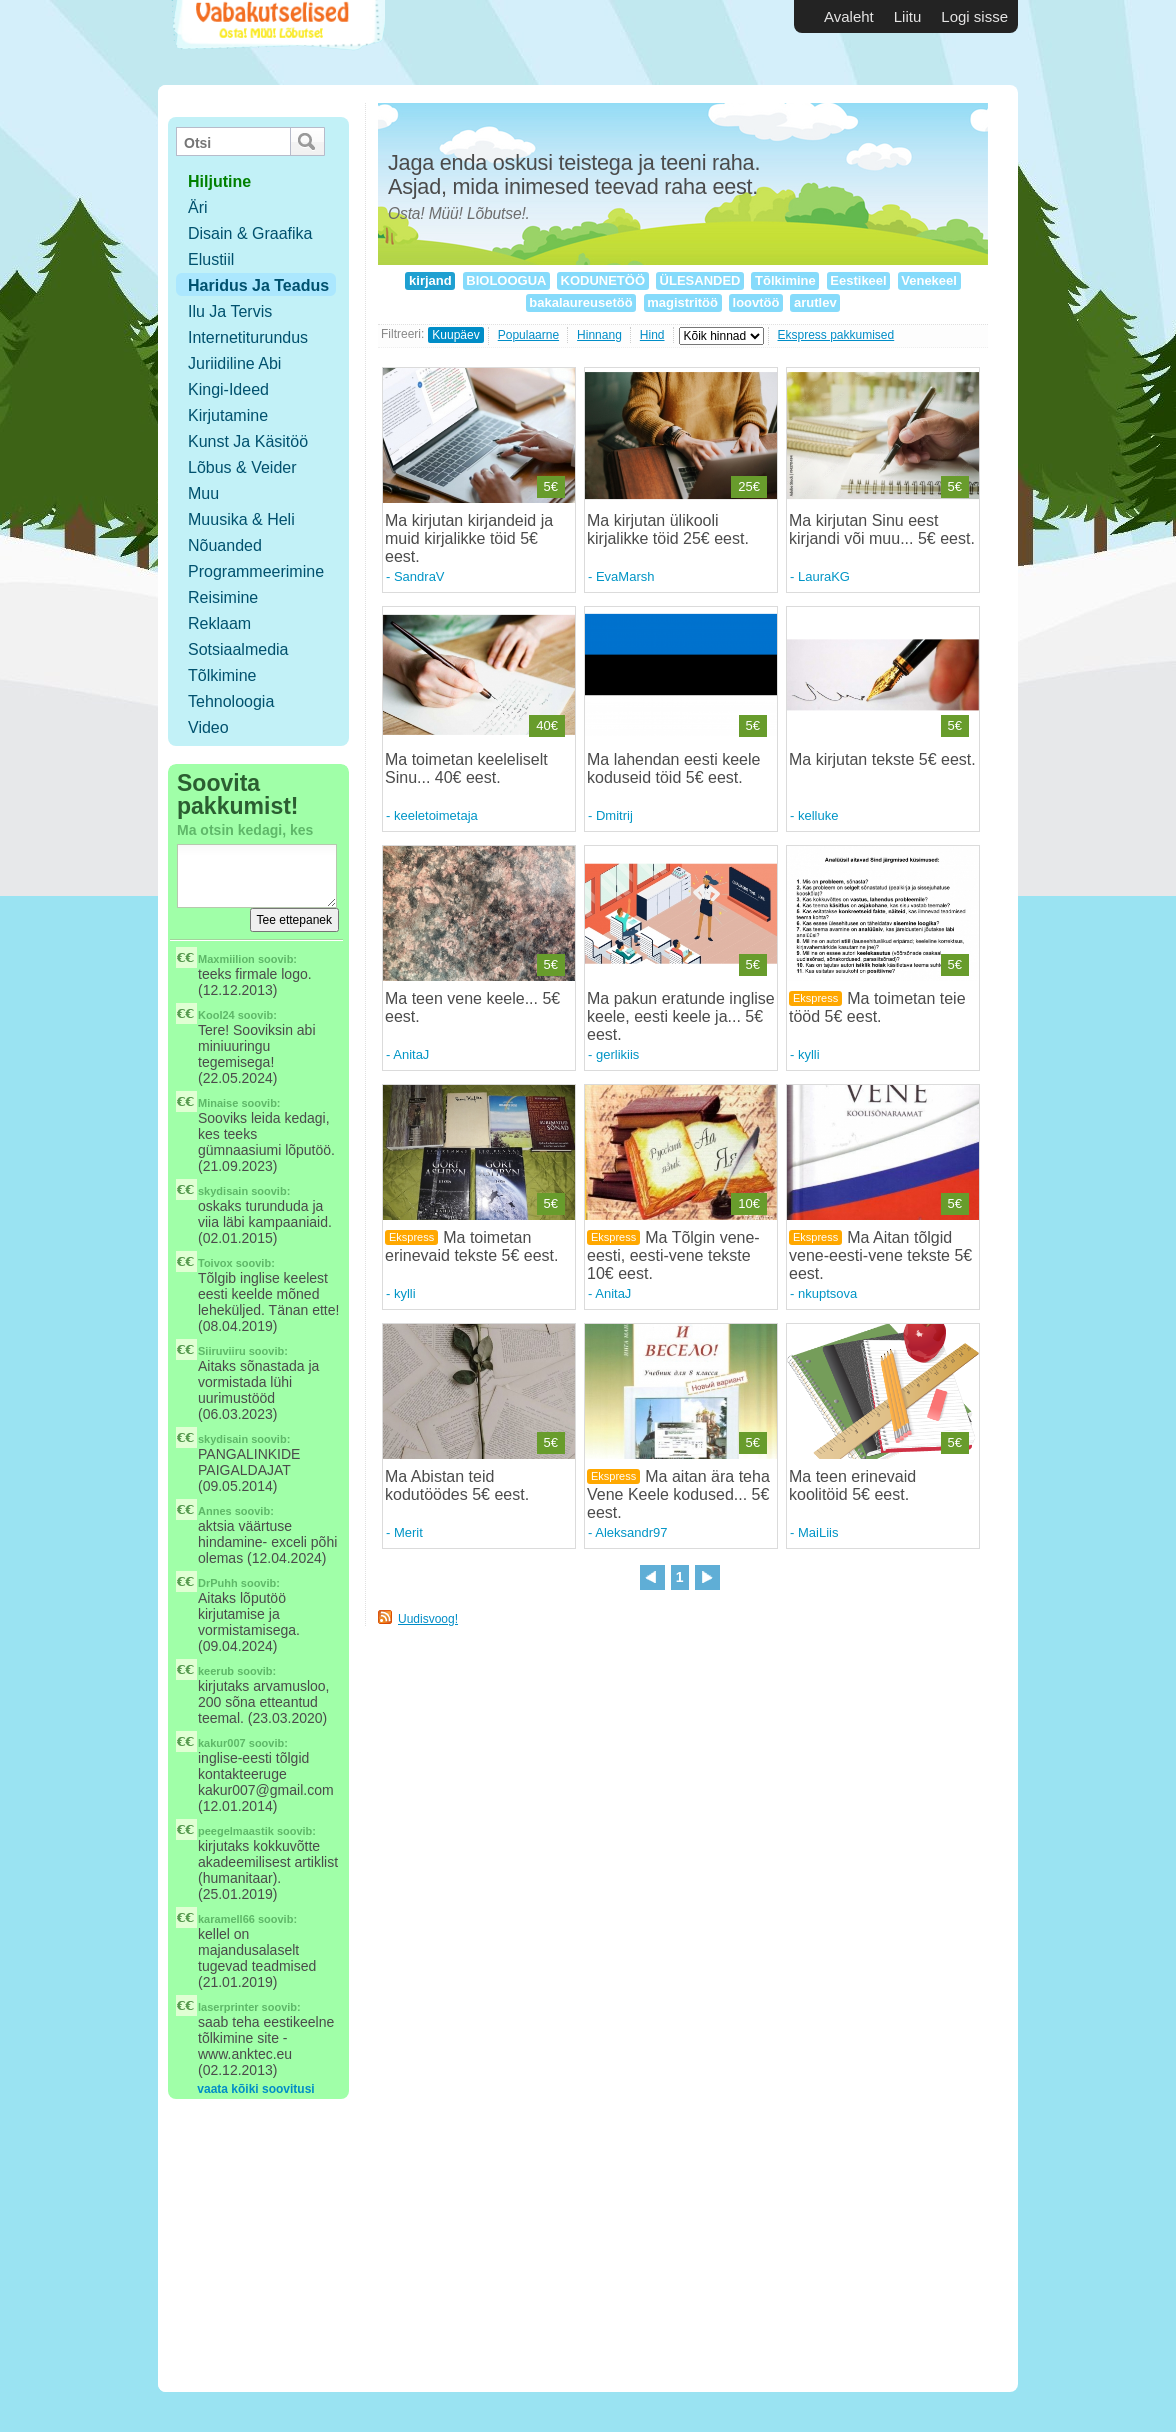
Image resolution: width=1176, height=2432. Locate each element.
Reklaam (219, 623)
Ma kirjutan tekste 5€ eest (880, 759)
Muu (203, 493)
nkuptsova (827, 1293)
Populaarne (528, 335)
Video (208, 727)
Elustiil (211, 259)
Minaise (218, 1103)
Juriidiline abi (234, 363)
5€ (551, 486)
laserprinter (228, 2007)
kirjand (430, 280)
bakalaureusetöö (581, 302)
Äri (198, 207)
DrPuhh (218, 1583)
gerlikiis (617, 1054)
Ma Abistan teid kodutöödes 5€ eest (455, 1485)
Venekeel (929, 280)
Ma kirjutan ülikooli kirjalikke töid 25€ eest (665, 529)
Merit (408, 1532)
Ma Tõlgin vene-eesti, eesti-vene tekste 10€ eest (673, 1255)
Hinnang (599, 335)
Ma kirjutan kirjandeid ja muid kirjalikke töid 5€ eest (469, 538)
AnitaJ (411, 1054)
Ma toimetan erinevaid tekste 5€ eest (469, 1246)
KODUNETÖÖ (603, 280)
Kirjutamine (228, 415)
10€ (749, 1203)
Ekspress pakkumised (836, 335)
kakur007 (222, 1743)
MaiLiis (818, 1532)
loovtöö (756, 302)
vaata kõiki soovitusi (255, 2089)
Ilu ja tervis (230, 311)
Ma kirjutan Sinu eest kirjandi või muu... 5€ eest (879, 529)
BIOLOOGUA (506, 280)
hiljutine (219, 181)
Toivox (215, 1263)
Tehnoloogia (231, 701)
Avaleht (849, 16)
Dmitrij (614, 815)
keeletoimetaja (436, 815)
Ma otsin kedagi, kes (245, 830)
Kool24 (216, 1015)
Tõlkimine (222, 675)
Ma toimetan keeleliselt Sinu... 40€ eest (466, 768)
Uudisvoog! (428, 1619)
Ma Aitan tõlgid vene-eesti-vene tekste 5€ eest (880, 1255)
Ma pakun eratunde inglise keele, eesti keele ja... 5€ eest (681, 1016)
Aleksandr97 (631, 1532)
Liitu (908, 16)
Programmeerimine (256, 571)
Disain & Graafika (250, 233)
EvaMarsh (625, 576)
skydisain (223, 1191)
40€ (547, 725)
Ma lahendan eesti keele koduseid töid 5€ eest (673, 768)
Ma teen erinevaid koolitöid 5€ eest (852, 1485)
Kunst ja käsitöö (248, 441)
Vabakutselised (276, 42)
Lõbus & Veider (242, 467)
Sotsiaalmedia (238, 649)
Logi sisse (974, 16)
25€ (749, 486)
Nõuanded (225, 545)
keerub (216, 1671)
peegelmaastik (236, 1831)
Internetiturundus (248, 337)
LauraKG (824, 576)
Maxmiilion (226, 959)
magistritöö (683, 302)
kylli (809, 1054)
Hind (652, 335)
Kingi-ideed (228, 389)
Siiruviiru (222, 1351)
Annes (215, 1511)
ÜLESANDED (700, 280)
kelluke (818, 815)
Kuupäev (455, 335)
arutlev (815, 302)
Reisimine (223, 597)
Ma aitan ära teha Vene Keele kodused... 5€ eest (678, 1494)
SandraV (419, 576)
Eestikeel (859, 280)
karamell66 (226, 1919)
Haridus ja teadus (258, 285)
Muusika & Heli (241, 519)
